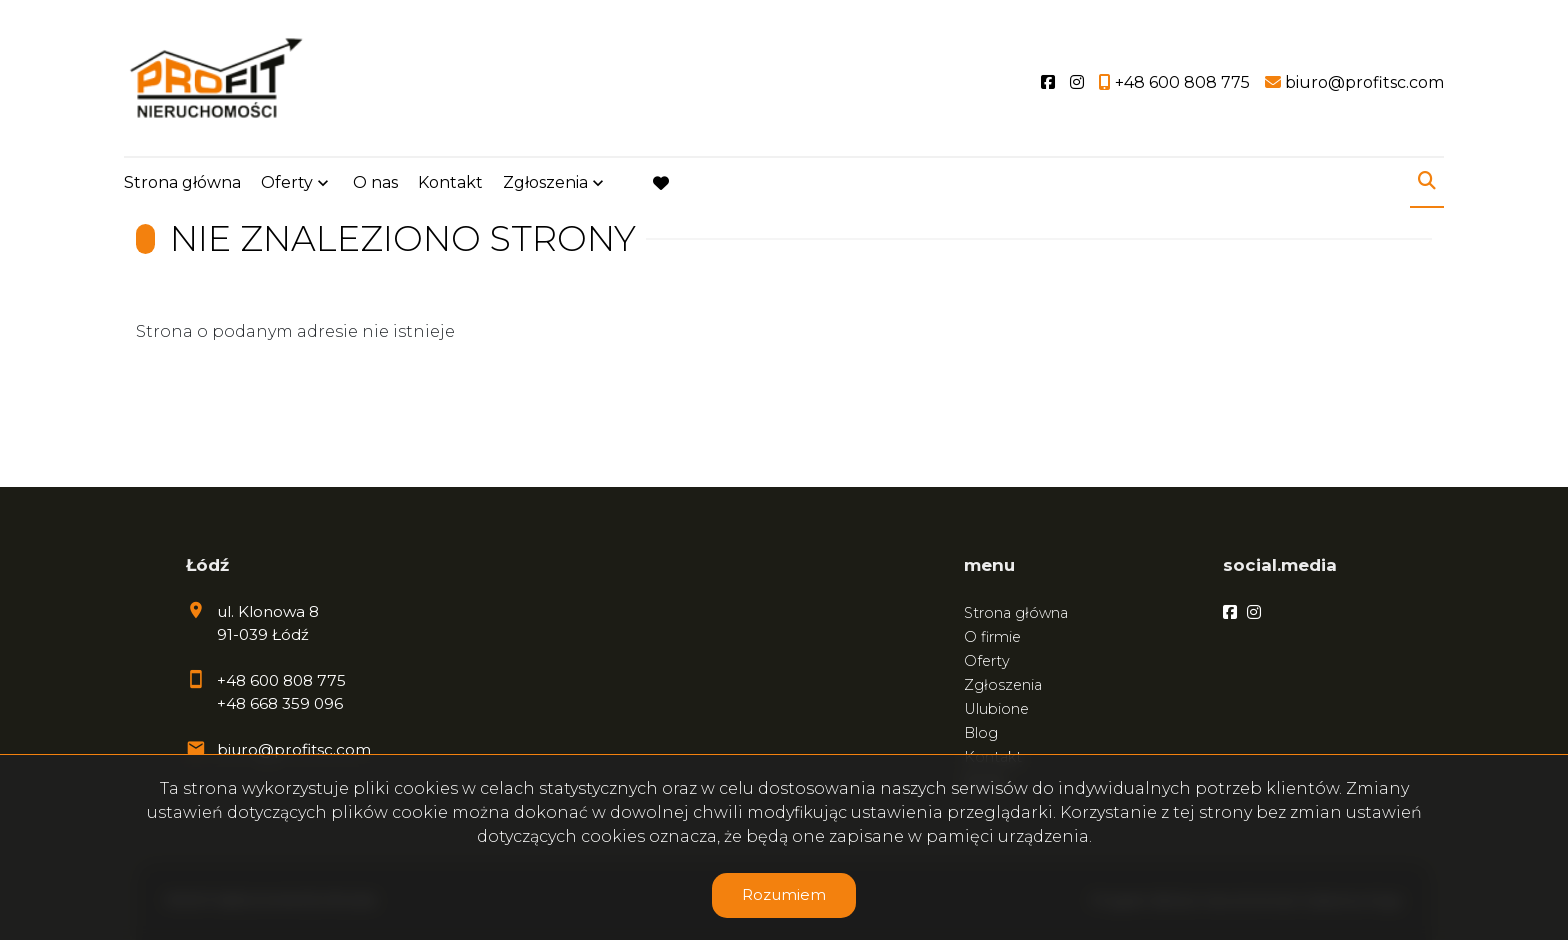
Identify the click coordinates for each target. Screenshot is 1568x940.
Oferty (287, 182)
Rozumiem (784, 894)
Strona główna (182, 182)
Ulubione (996, 709)
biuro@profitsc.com (294, 749)
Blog (981, 733)
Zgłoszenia (545, 182)
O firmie (992, 637)
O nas (375, 182)
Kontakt (450, 182)
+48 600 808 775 (281, 680)
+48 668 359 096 (280, 703)
